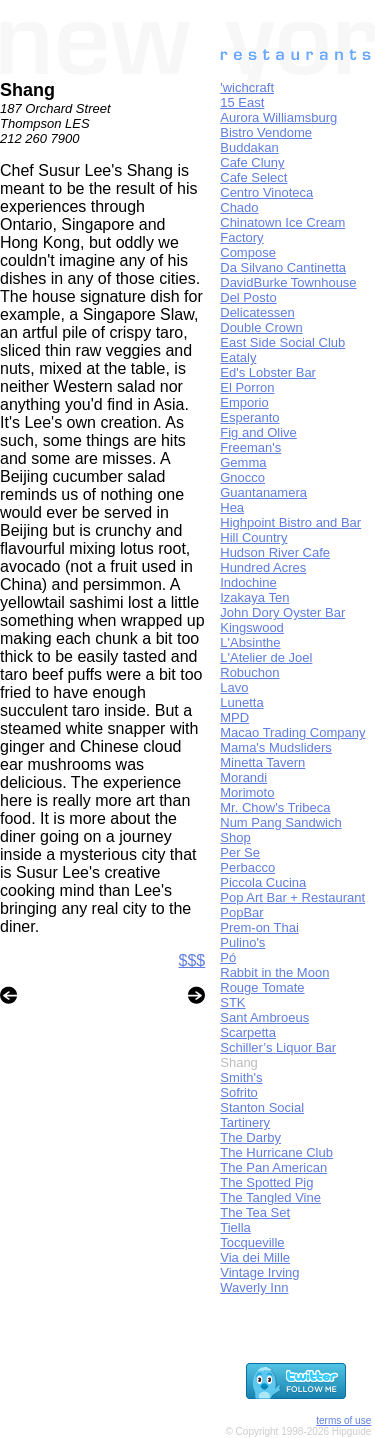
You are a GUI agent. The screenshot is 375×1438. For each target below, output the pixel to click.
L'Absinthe (250, 642)
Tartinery (245, 1122)
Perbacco (247, 867)
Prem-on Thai (259, 927)
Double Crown (261, 327)
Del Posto (248, 297)
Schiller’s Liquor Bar (278, 1047)
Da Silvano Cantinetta (283, 267)
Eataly (238, 357)
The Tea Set (255, 1212)
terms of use (343, 1420)
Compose (248, 252)
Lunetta (241, 702)
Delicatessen (257, 312)
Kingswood (252, 627)
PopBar (241, 912)
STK (232, 1002)
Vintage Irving (259, 1272)
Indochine (248, 582)
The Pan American (273, 1167)
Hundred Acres (263, 567)
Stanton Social (262, 1107)
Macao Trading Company (292, 732)
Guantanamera (263, 492)
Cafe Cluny (252, 162)
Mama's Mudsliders (276, 747)
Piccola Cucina (263, 882)
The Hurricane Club (276, 1152)
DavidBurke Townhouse (288, 282)
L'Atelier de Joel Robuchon (266, 665)
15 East (242, 102)
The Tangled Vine (270, 1197)
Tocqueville (252, 1242)
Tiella (235, 1227)
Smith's (241, 1077)
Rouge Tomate (262, 987)
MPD (234, 717)
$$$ (192, 960)
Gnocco (242, 477)
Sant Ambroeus (264, 1017)
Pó (228, 957)
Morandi (243, 777)
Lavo (234, 687)
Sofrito (239, 1092)
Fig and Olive (258, 432)
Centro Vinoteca (266, 192)
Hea (232, 507)
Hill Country (253, 537)
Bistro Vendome (266, 132)
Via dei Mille (255, 1257)
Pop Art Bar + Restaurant (292, 897)
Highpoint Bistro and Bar (290, 522)
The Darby (250, 1137)
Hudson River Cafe (275, 552)
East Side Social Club (282, 342)
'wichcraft (247, 87)
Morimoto (247, 792)
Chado (239, 207)
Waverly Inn (254, 1287)
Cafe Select (253, 177)
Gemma (243, 462)
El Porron (247, 387)
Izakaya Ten (254, 597)
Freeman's (250, 447)
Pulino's (242, 942)
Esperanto (249, 417)
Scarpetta (248, 1032)
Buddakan (249, 147)
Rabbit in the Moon (274, 972)
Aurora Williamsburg (278, 117)
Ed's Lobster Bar (268, 372)
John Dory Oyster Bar (282, 612)
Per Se (240, 852)
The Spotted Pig (266, 1182)
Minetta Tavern (262, 762)
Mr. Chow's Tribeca (275, 807)
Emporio (244, 402)
